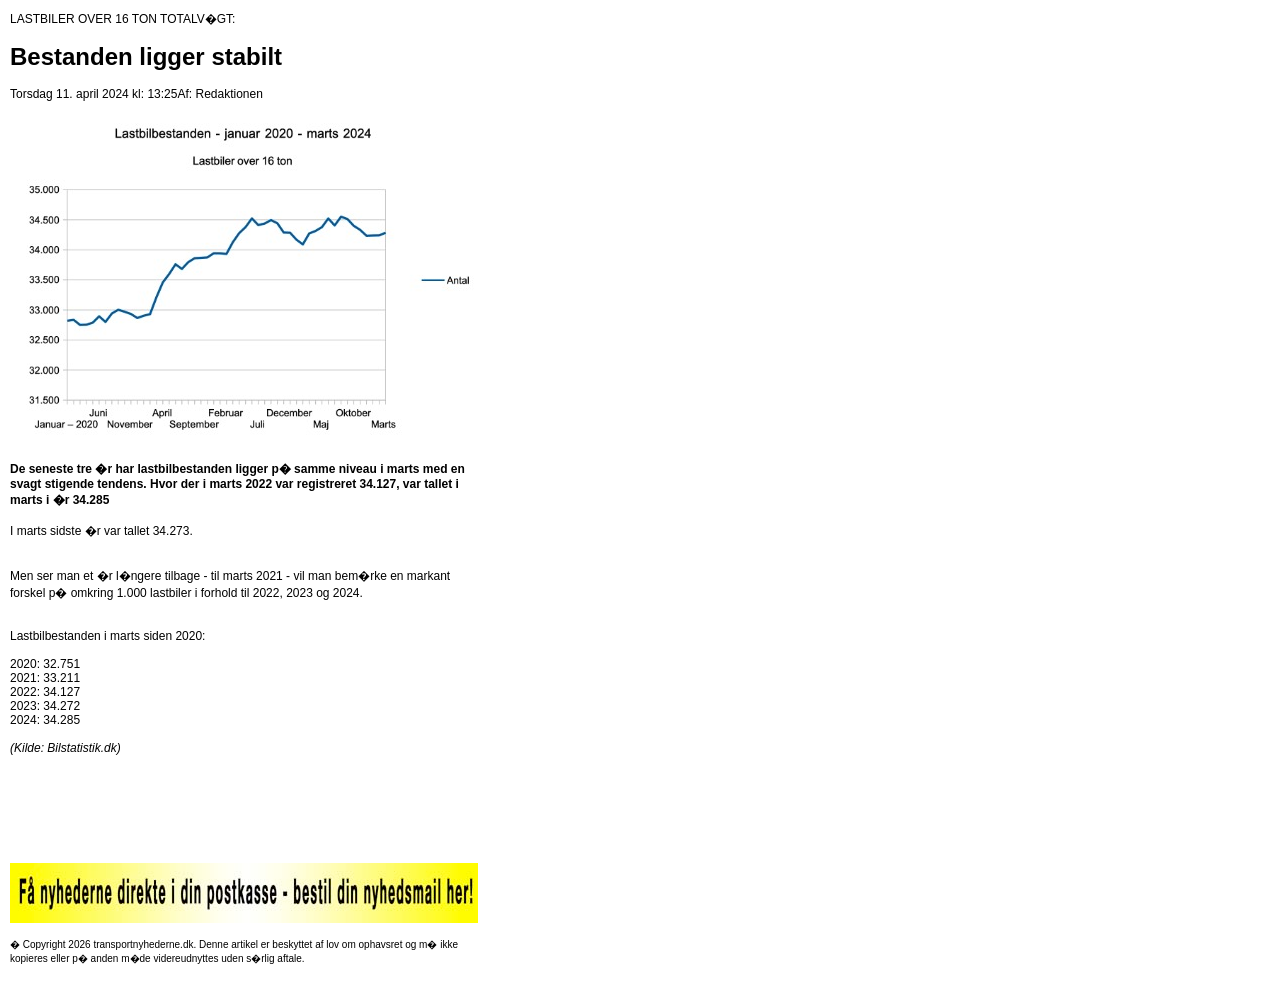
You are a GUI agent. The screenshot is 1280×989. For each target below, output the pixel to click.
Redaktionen (228, 94)
